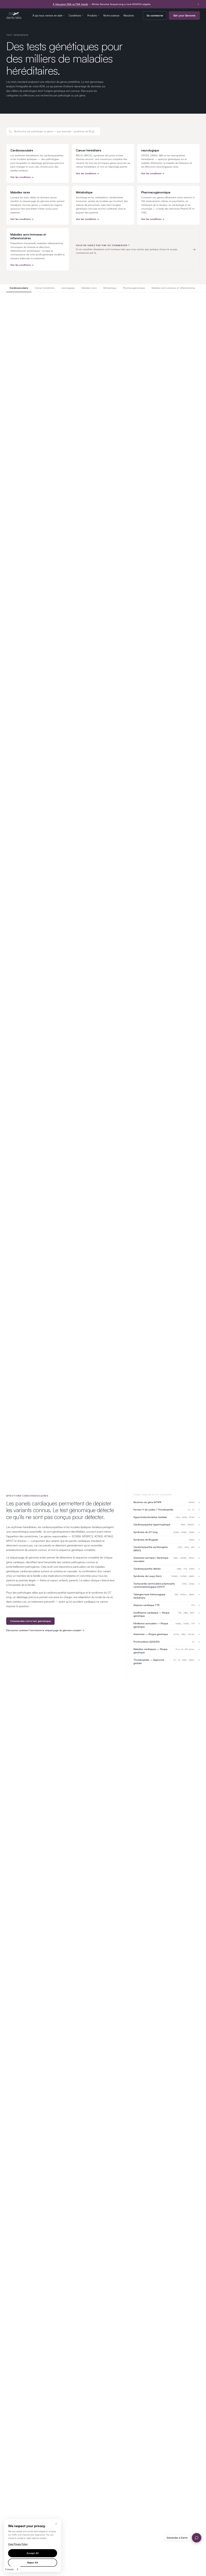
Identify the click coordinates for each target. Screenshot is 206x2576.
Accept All (33, 2553)
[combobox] (11, 2569)
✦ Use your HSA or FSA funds (70, 4)
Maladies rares (89, 288)
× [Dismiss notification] (198, 4)
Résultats (128, 15)
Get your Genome (184, 15)
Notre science (111, 15)
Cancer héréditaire (45, 288)
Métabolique (109, 288)
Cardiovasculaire (19, 288)
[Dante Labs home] (13, 15)
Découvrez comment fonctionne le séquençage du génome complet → (45, 1630)
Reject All (32, 2562)
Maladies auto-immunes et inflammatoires (173, 288)
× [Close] (56, 2523)
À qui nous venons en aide (49, 15)
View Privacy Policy (18, 2544)
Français (9, 2569)
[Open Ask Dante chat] (196, 2537)
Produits (93, 15)
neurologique (68, 288)
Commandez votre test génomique (30, 1621)
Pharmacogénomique (134, 288)
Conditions (76, 15)
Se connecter (155, 15)
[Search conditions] (53, 131)
